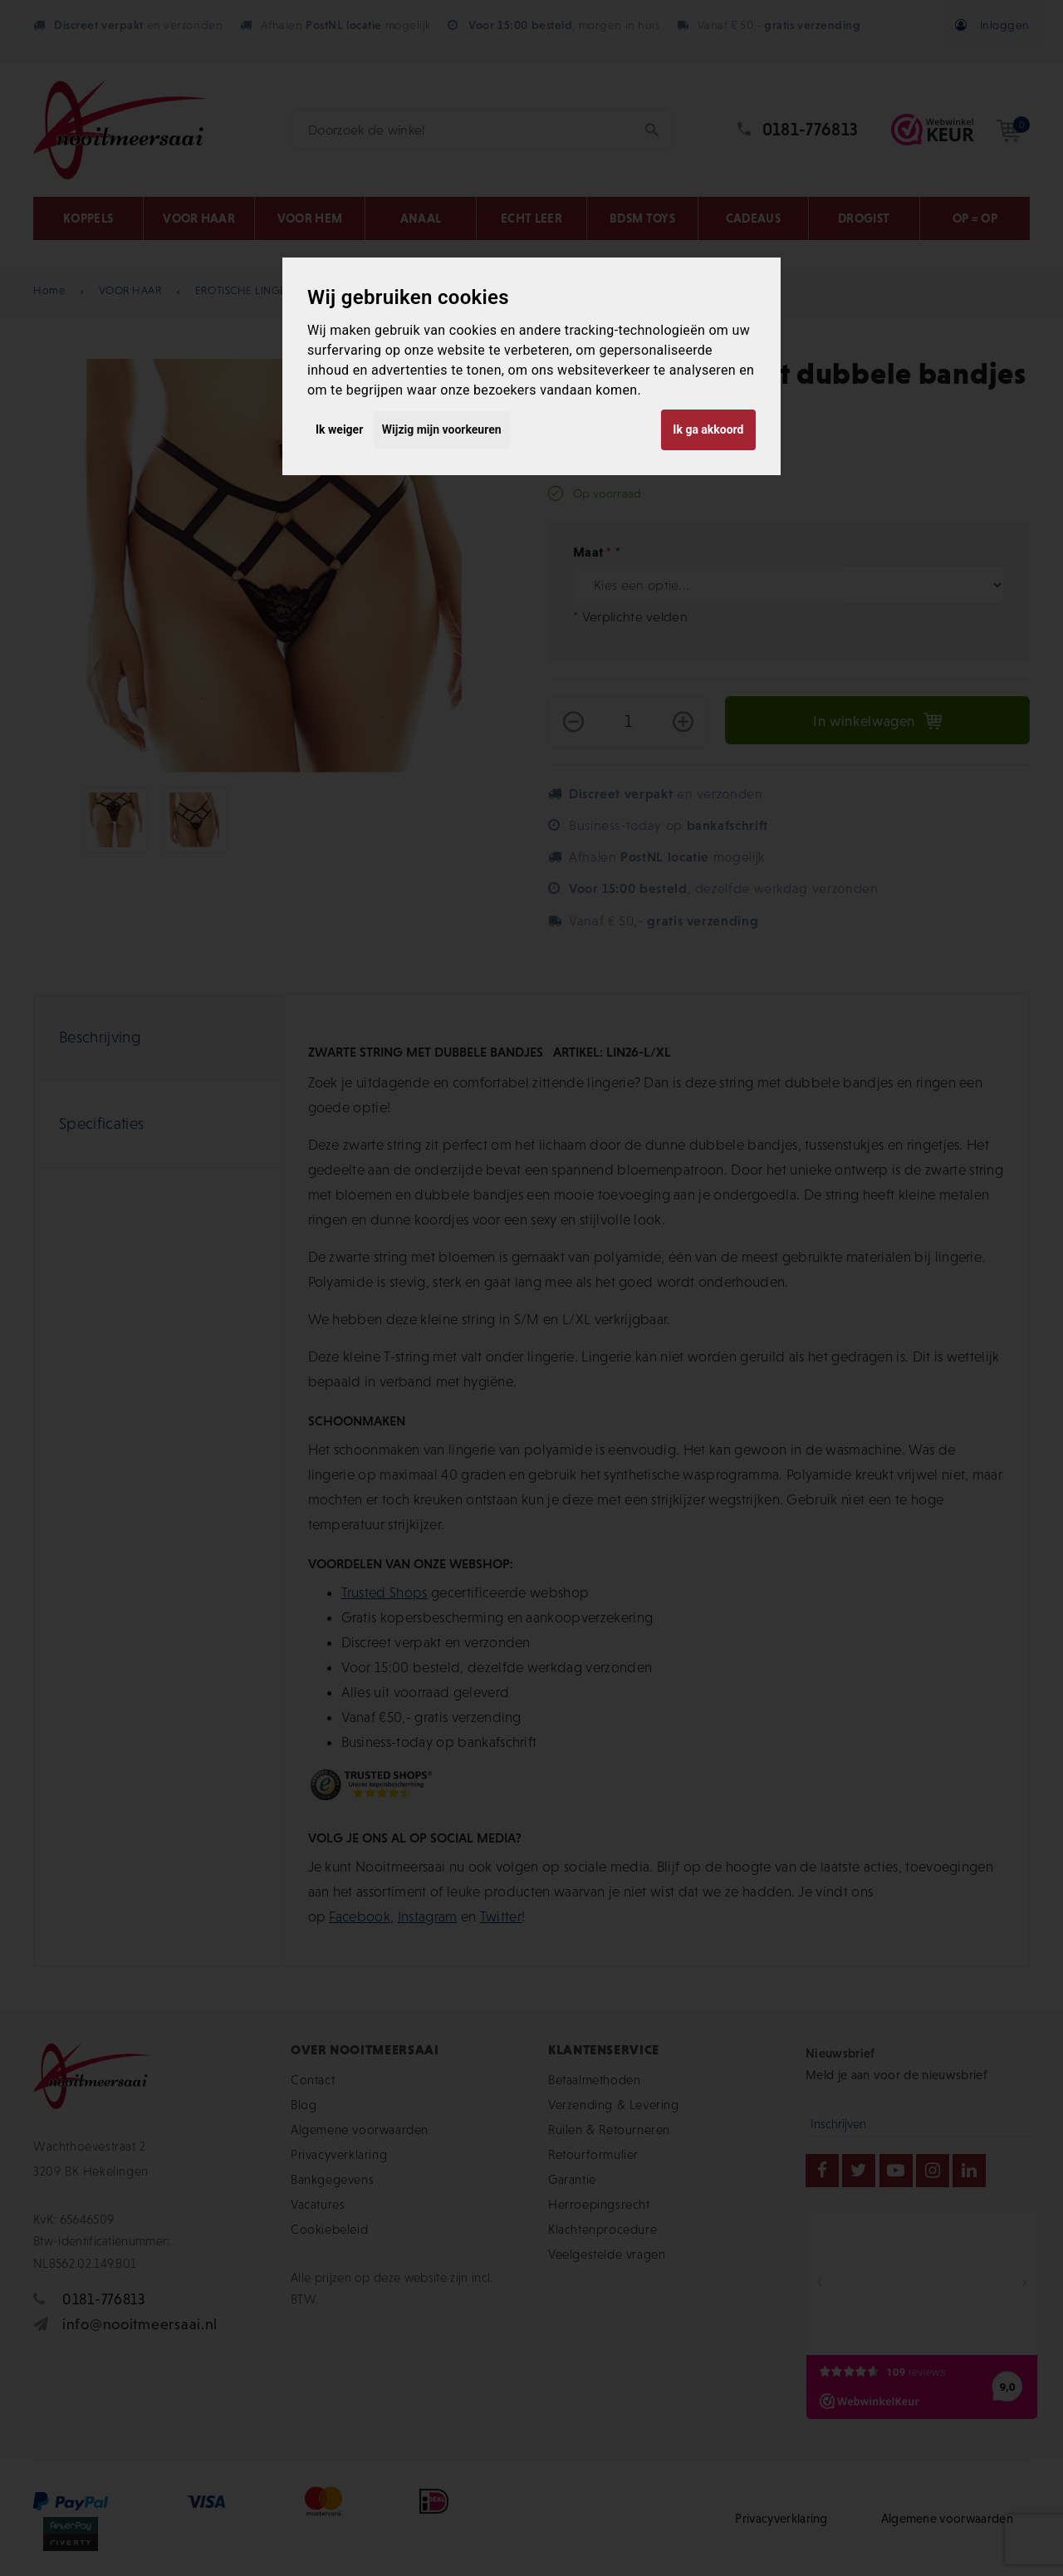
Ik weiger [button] (339, 429)
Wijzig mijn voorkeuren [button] (442, 429)
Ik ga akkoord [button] (708, 429)
